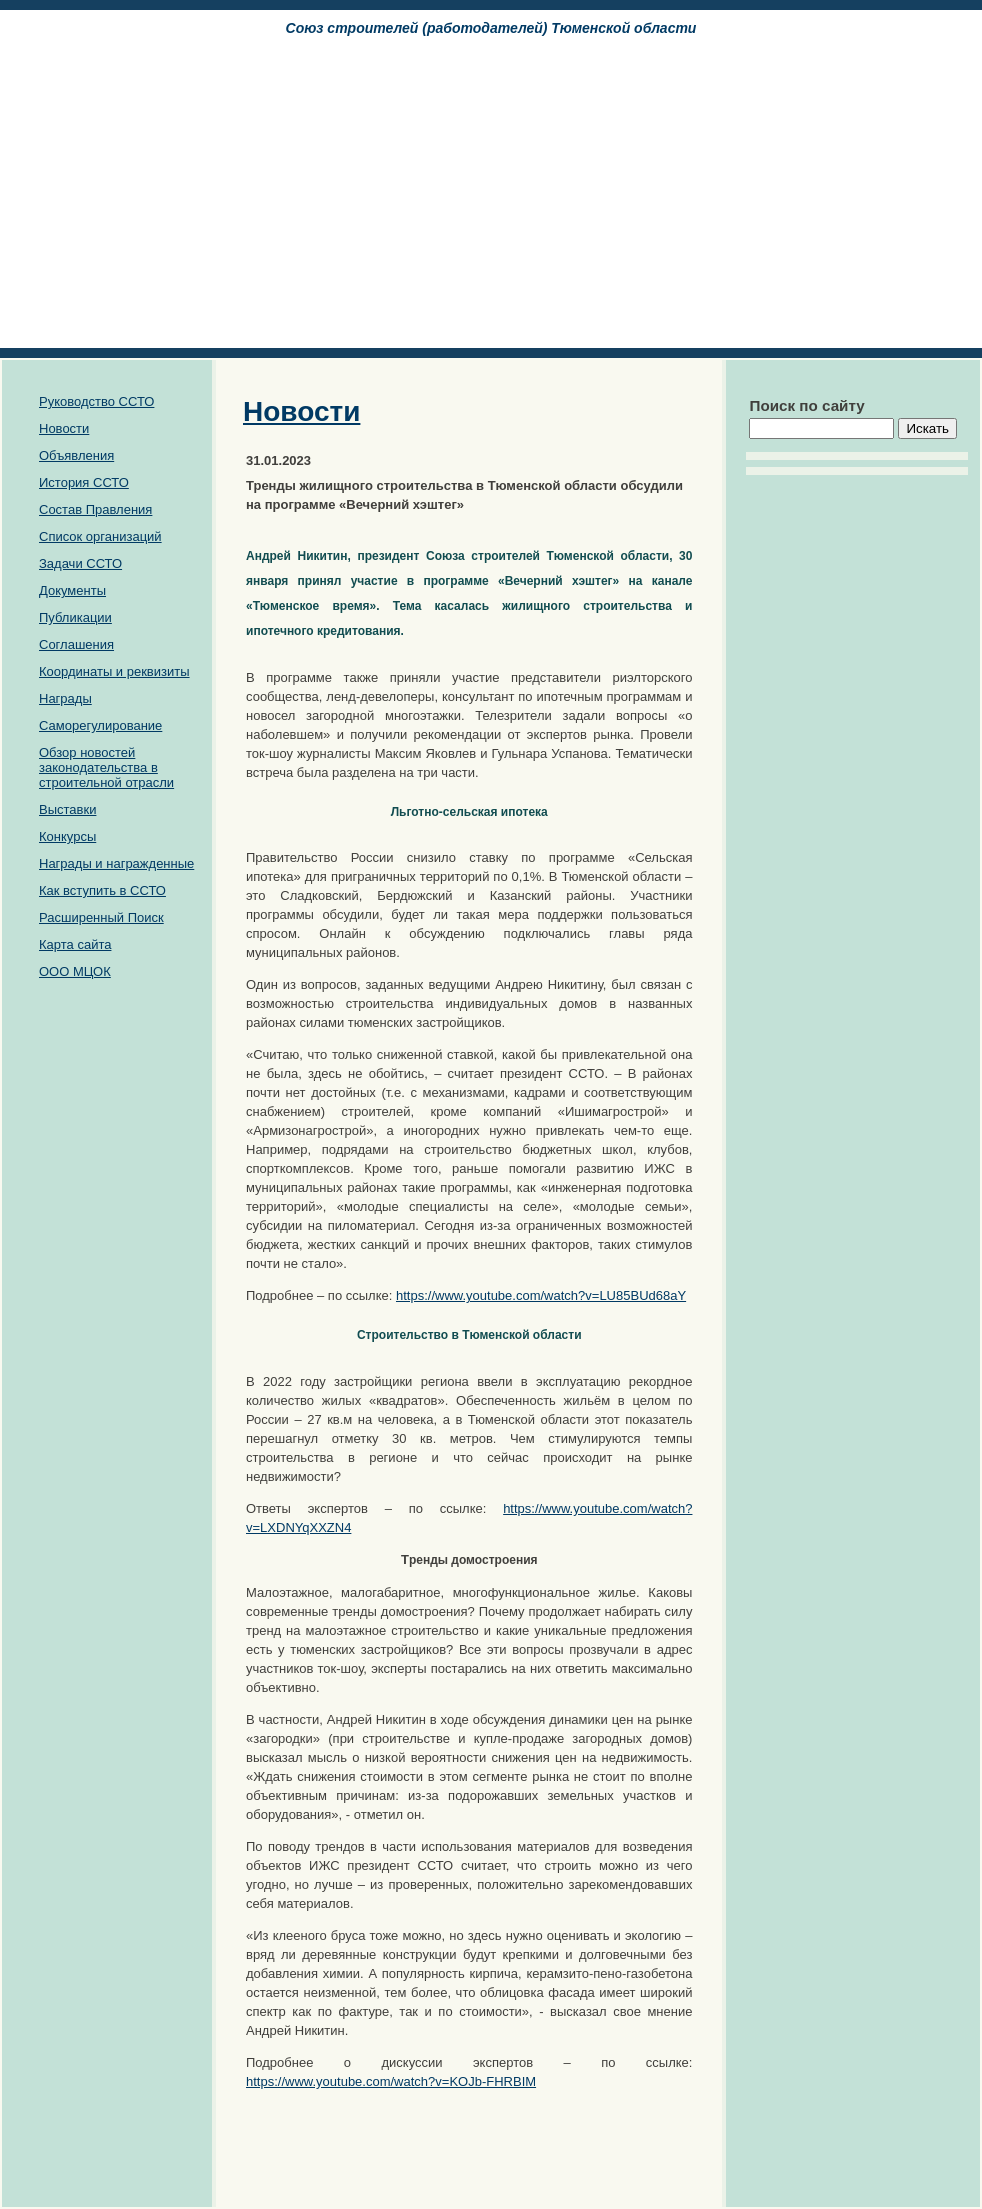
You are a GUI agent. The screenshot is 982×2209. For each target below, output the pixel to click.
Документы (72, 590)
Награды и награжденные (116, 863)
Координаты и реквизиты (114, 671)
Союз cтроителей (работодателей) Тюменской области (491, 28)
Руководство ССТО (96, 401)
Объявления (76, 455)
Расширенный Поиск (101, 917)
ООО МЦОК (75, 971)
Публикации (75, 617)
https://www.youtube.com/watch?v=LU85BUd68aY (541, 1295)
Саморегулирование (100, 725)
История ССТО (84, 482)
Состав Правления (95, 509)
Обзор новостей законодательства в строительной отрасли (106, 767)
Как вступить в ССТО (102, 890)
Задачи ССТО (80, 563)
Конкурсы (67, 836)
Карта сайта (75, 944)
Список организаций (100, 536)
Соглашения (76, 644)
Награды (65, 698)
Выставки (67, 809)
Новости (64, 428)
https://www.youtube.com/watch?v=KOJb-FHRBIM (391, 2081)
